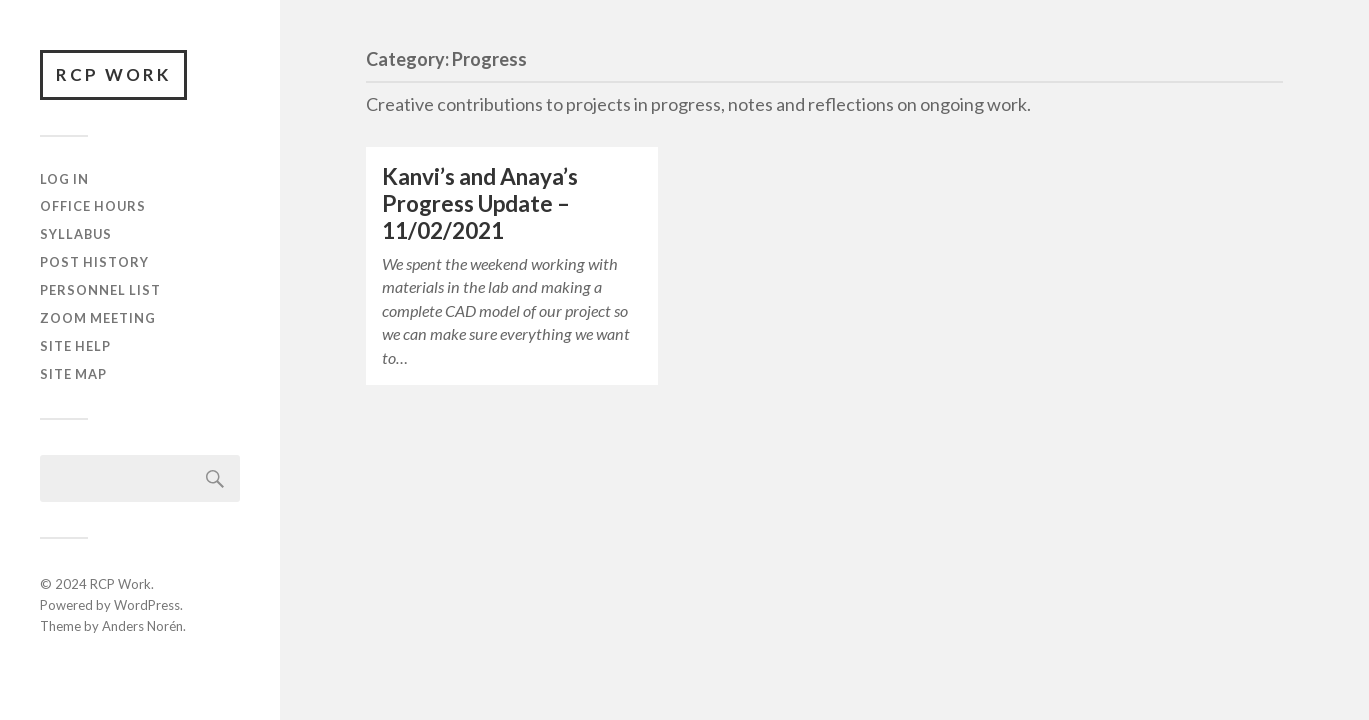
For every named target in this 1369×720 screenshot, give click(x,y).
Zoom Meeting (98, 318)
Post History (94, 262)
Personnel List (100, 290)
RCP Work (113, 74)
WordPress (147, 605)
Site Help (75, 346)
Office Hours (93, 206)
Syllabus (76, 234)
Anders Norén (142, 626)
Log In (64, 179)
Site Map (73, 374)
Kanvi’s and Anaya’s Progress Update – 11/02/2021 (480, 203)
